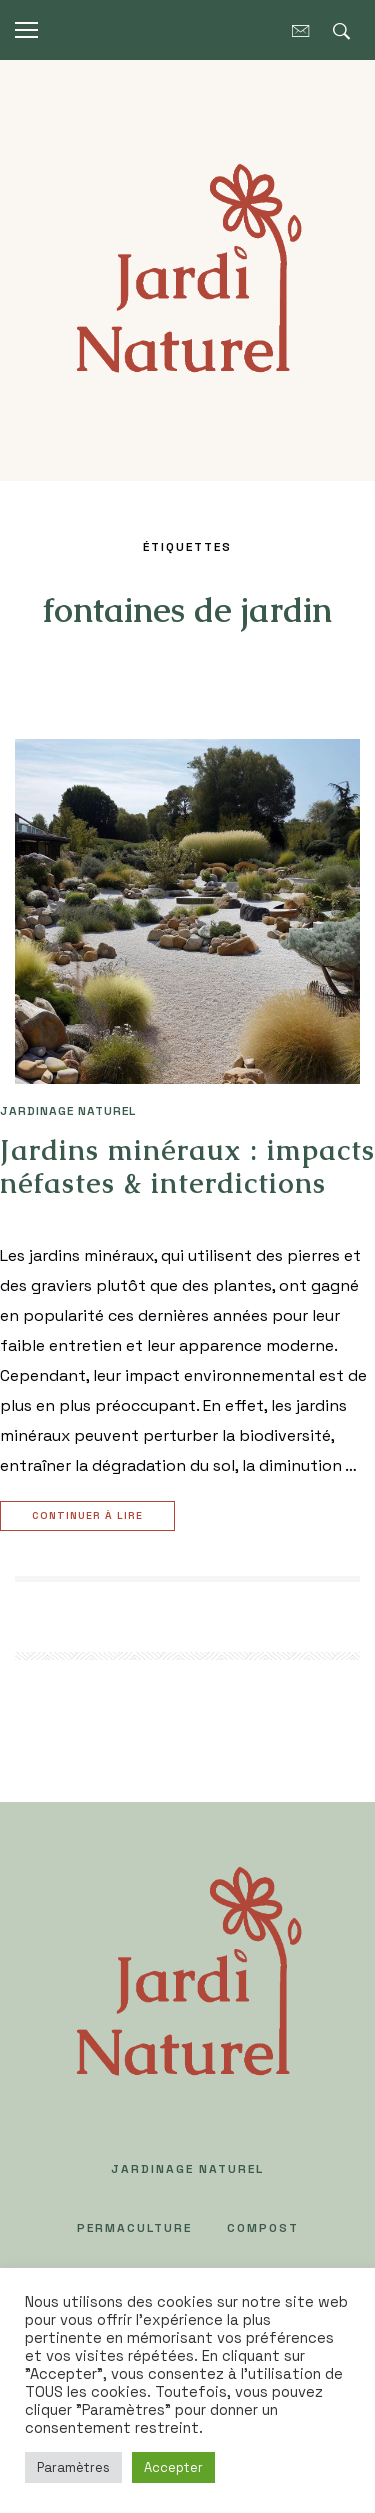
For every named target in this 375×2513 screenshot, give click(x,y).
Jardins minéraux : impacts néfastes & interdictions (187, 1167)
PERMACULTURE (134, 2228)
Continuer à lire (90, 1516)
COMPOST (263, 2228)
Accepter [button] (173, 2467)
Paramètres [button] (73, 2467)
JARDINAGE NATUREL (68, 1111)
